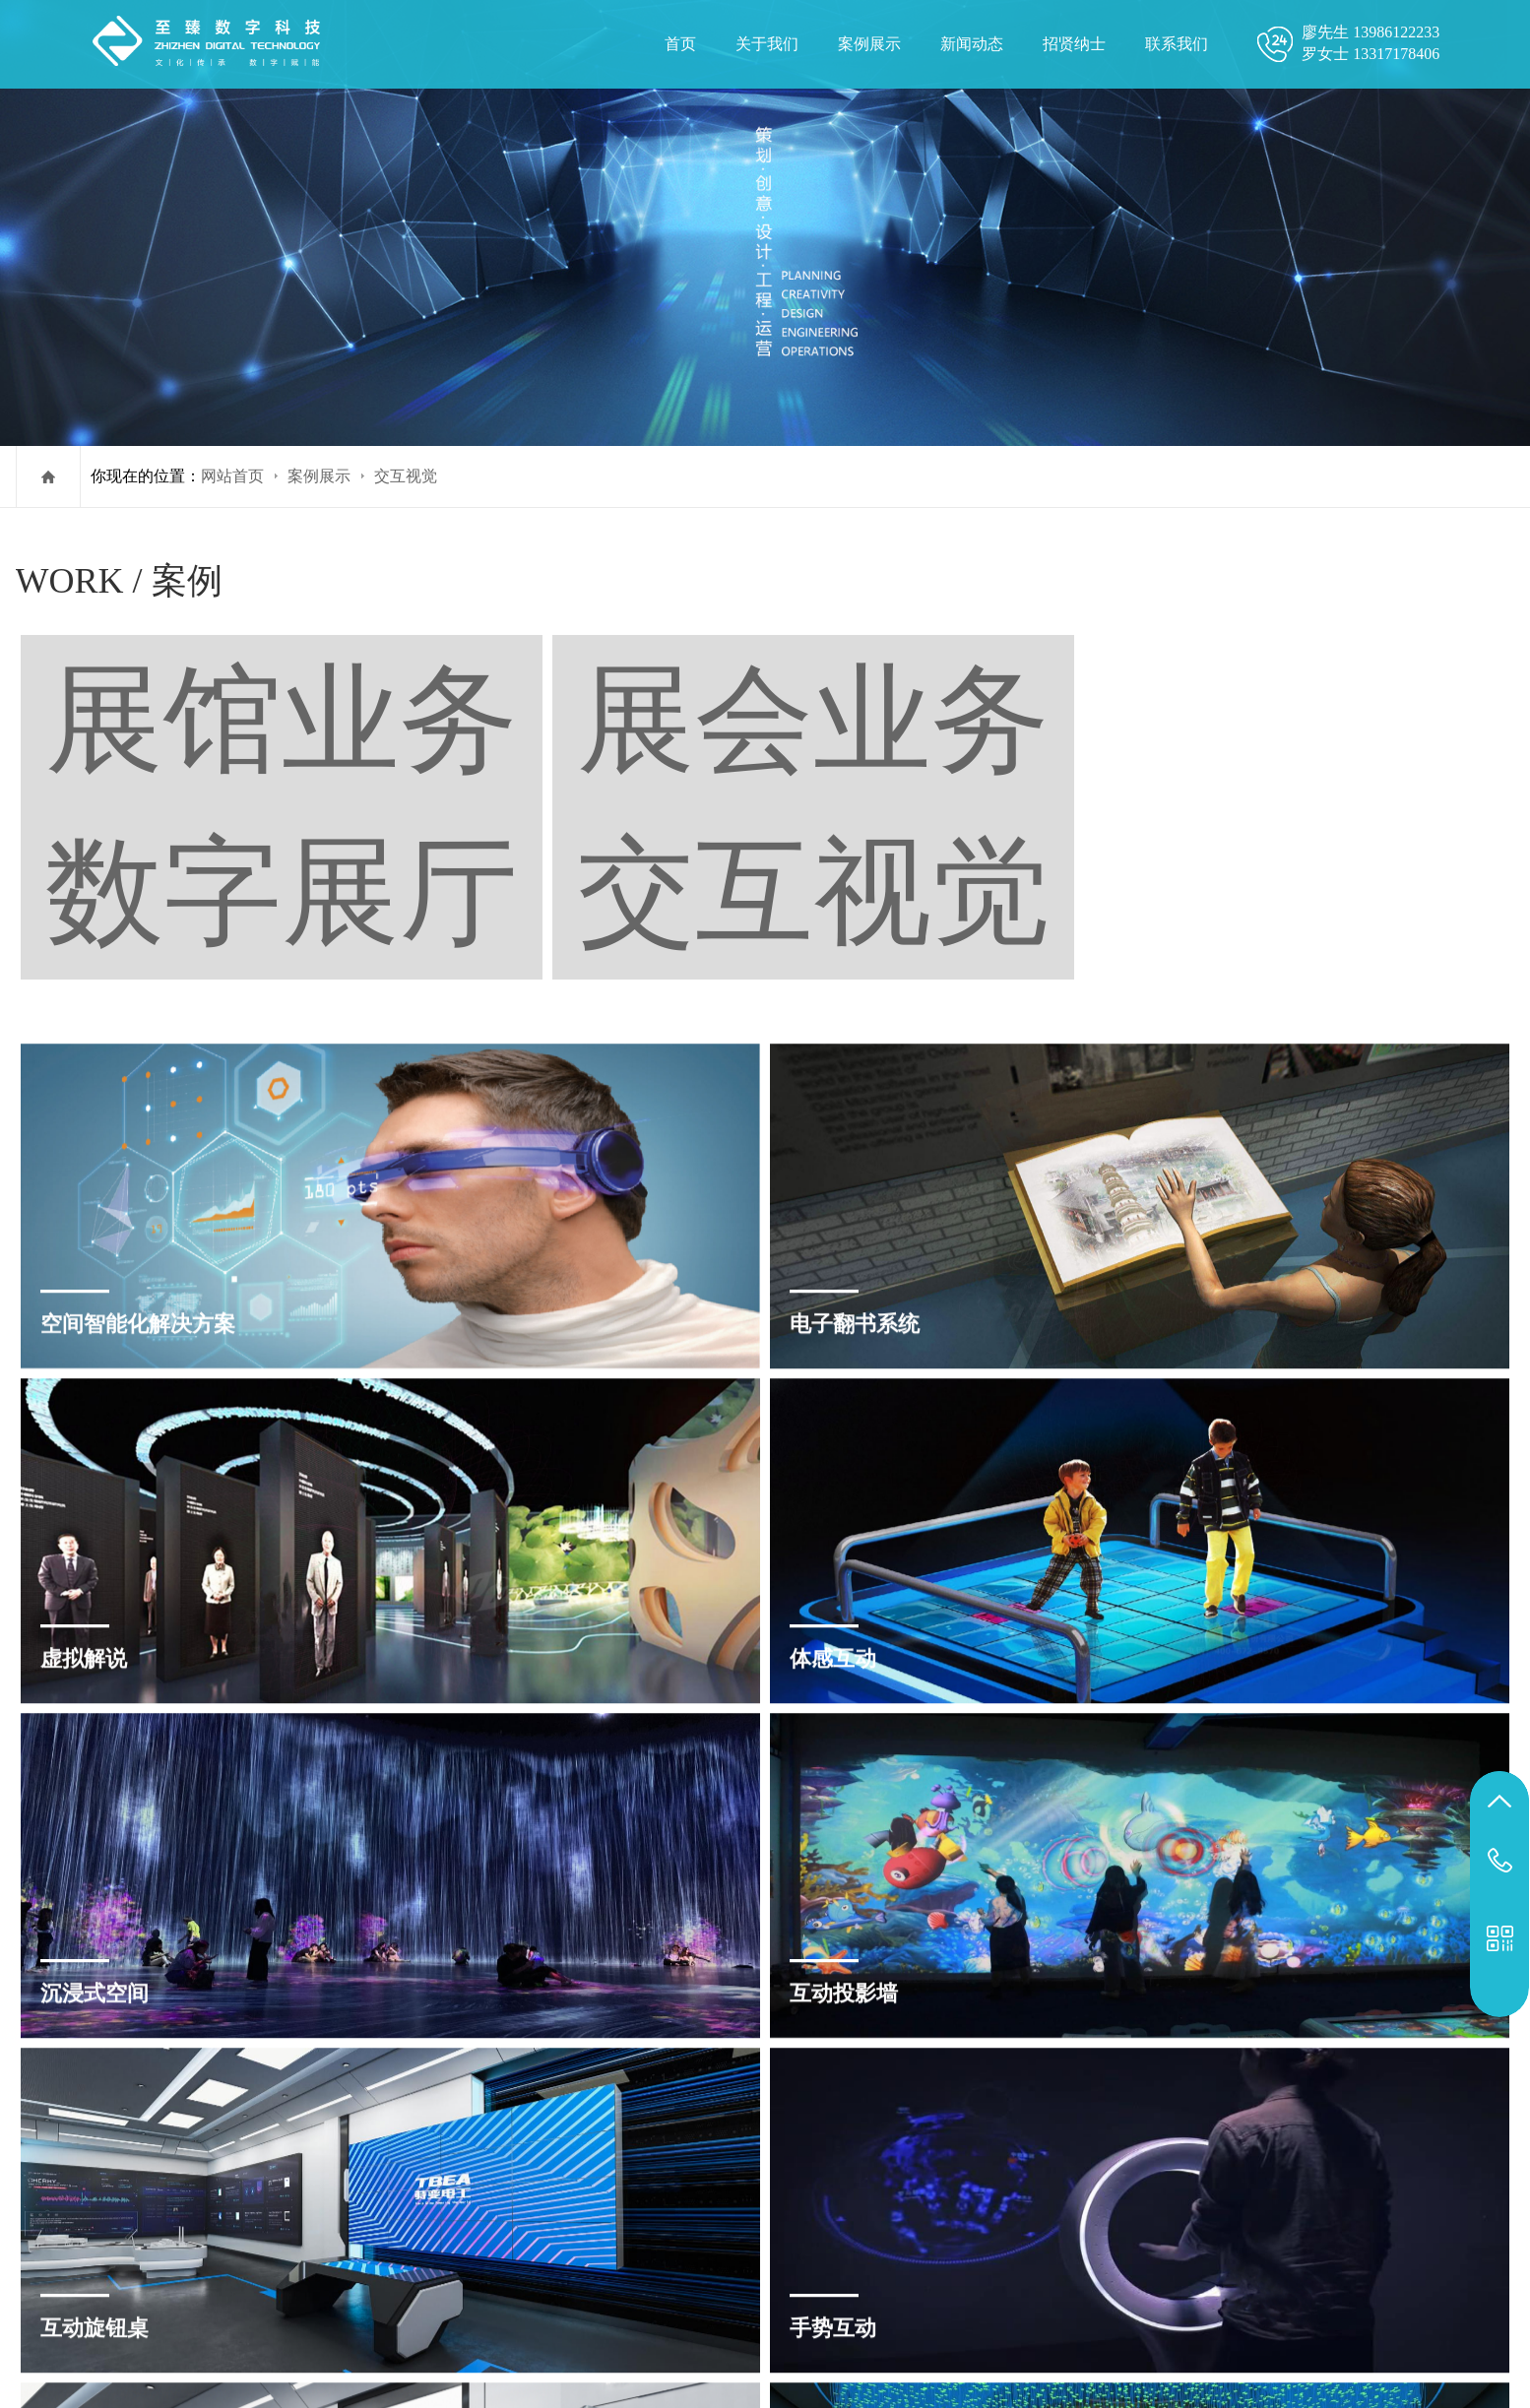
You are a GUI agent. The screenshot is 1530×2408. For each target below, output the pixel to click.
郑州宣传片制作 (903, 2343)
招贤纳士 (1074, 43)
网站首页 (232, 476)
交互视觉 (405, 476)
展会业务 (1222, 582)
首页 (680, 43)
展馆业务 (1100, 582)
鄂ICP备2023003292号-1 (1122, 2245)
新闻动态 (971, 43)
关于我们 (766, 43)
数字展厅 (1344, 582)
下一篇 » (802, 2088)
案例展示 (869, 43)
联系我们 (1176, 43)
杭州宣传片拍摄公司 (1045, 2343)
